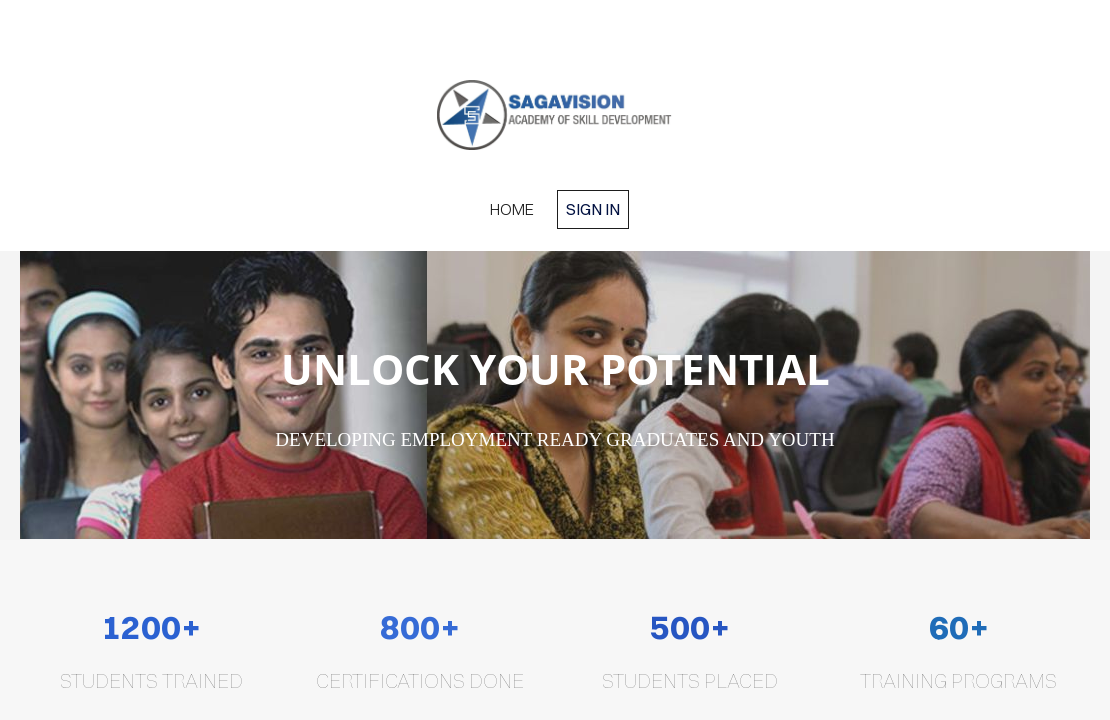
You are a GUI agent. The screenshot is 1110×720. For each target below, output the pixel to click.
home (512, 209)
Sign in (593, 209)
